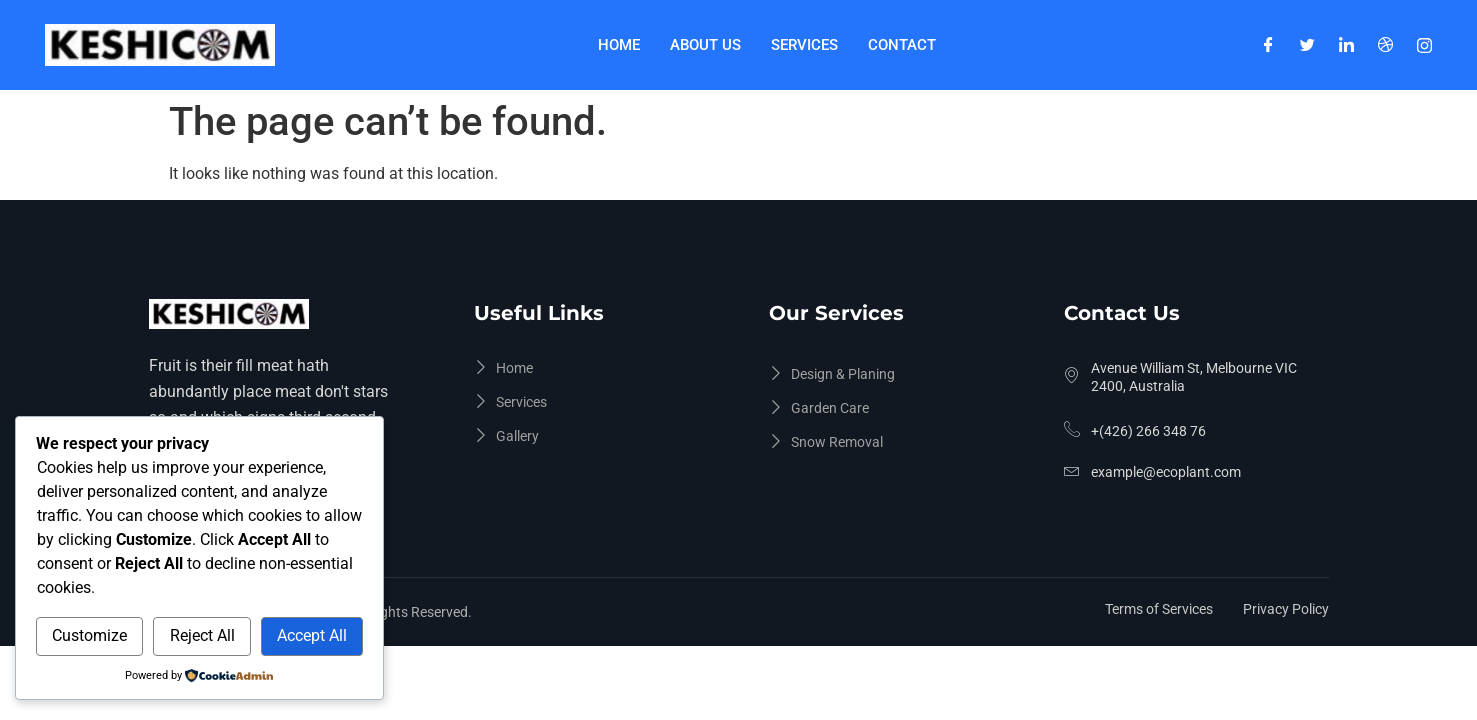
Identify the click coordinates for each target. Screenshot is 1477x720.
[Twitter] (1307, 45)
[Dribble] (1385, 45)
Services (804, 45)
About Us (705, 45)
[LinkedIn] (1346, 45)
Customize (89, 635)
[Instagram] (1424, 45)
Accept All (312, 635)
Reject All (202, 635)
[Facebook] (1268, 45)
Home (619, 45)
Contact (902, 45)
